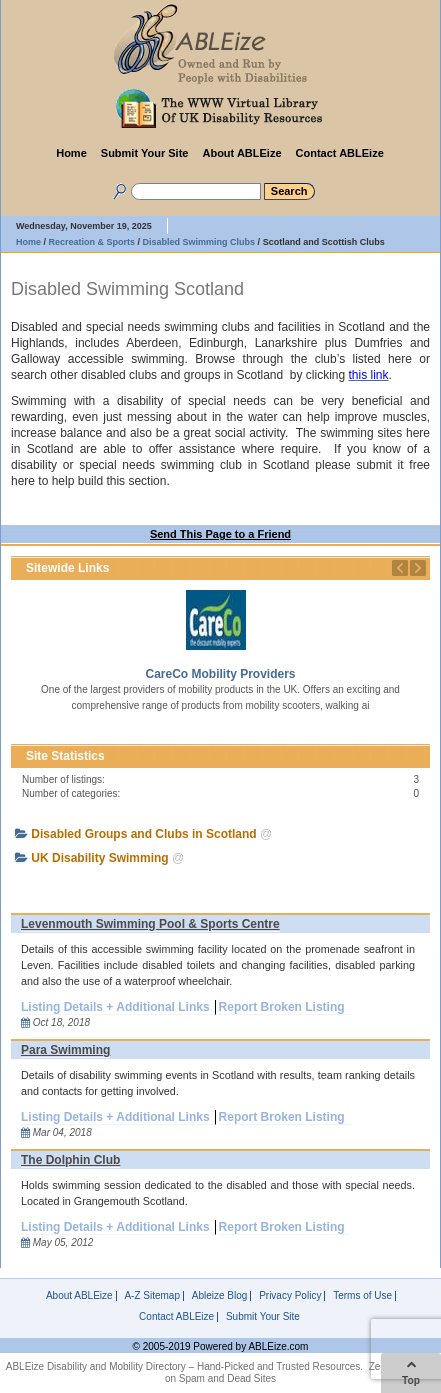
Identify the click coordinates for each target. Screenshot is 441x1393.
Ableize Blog (220, 1296)
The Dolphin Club (70, 1160)
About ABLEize (241, 153)
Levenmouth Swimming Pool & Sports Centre (150, 924)
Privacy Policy (290, 1296)
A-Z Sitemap (152, 1296)
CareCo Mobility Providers (220, 674)
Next (418, 568)
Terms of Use (362, 1296)
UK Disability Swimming (99, 858)
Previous (400, 568)
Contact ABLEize (340, 153)
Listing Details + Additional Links (115, 1007)
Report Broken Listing (282, 1007)
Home (71, 153)
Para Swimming (65, 1050)
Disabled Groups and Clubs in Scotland (143, 834)
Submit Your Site (145, 153)
